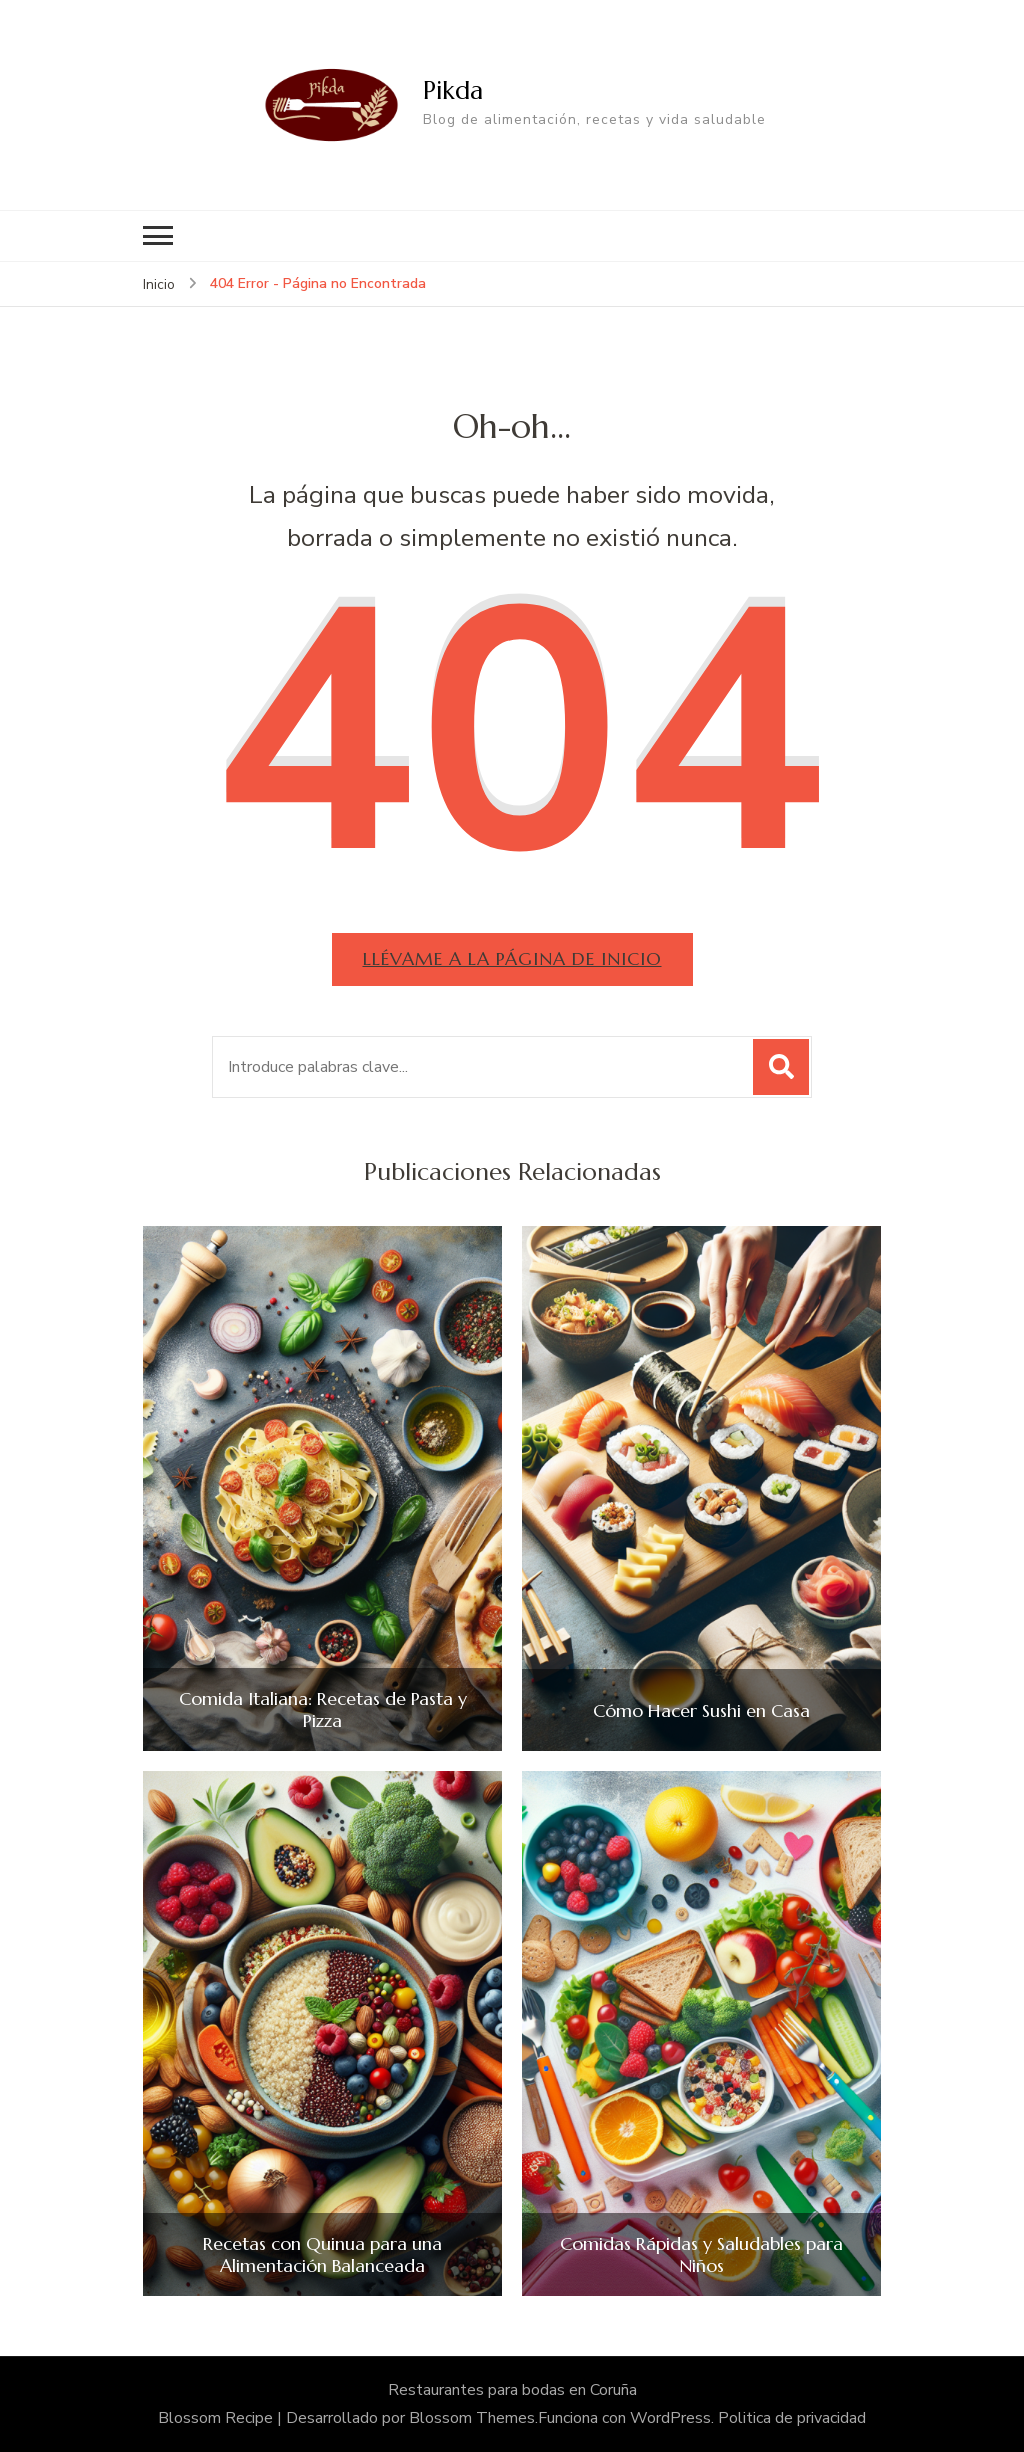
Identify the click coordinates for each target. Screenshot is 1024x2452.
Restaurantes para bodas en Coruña (512, 2390)
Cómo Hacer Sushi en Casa (701, 1711)
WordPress (670, 2418)
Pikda (453, 90)
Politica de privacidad (792, 2418)
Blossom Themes (472, 2418)
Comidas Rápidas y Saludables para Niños (701, 2254)
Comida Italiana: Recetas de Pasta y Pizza (323, 1709)
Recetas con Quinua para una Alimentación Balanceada (322, 2254)
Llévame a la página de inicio (512, 958)
